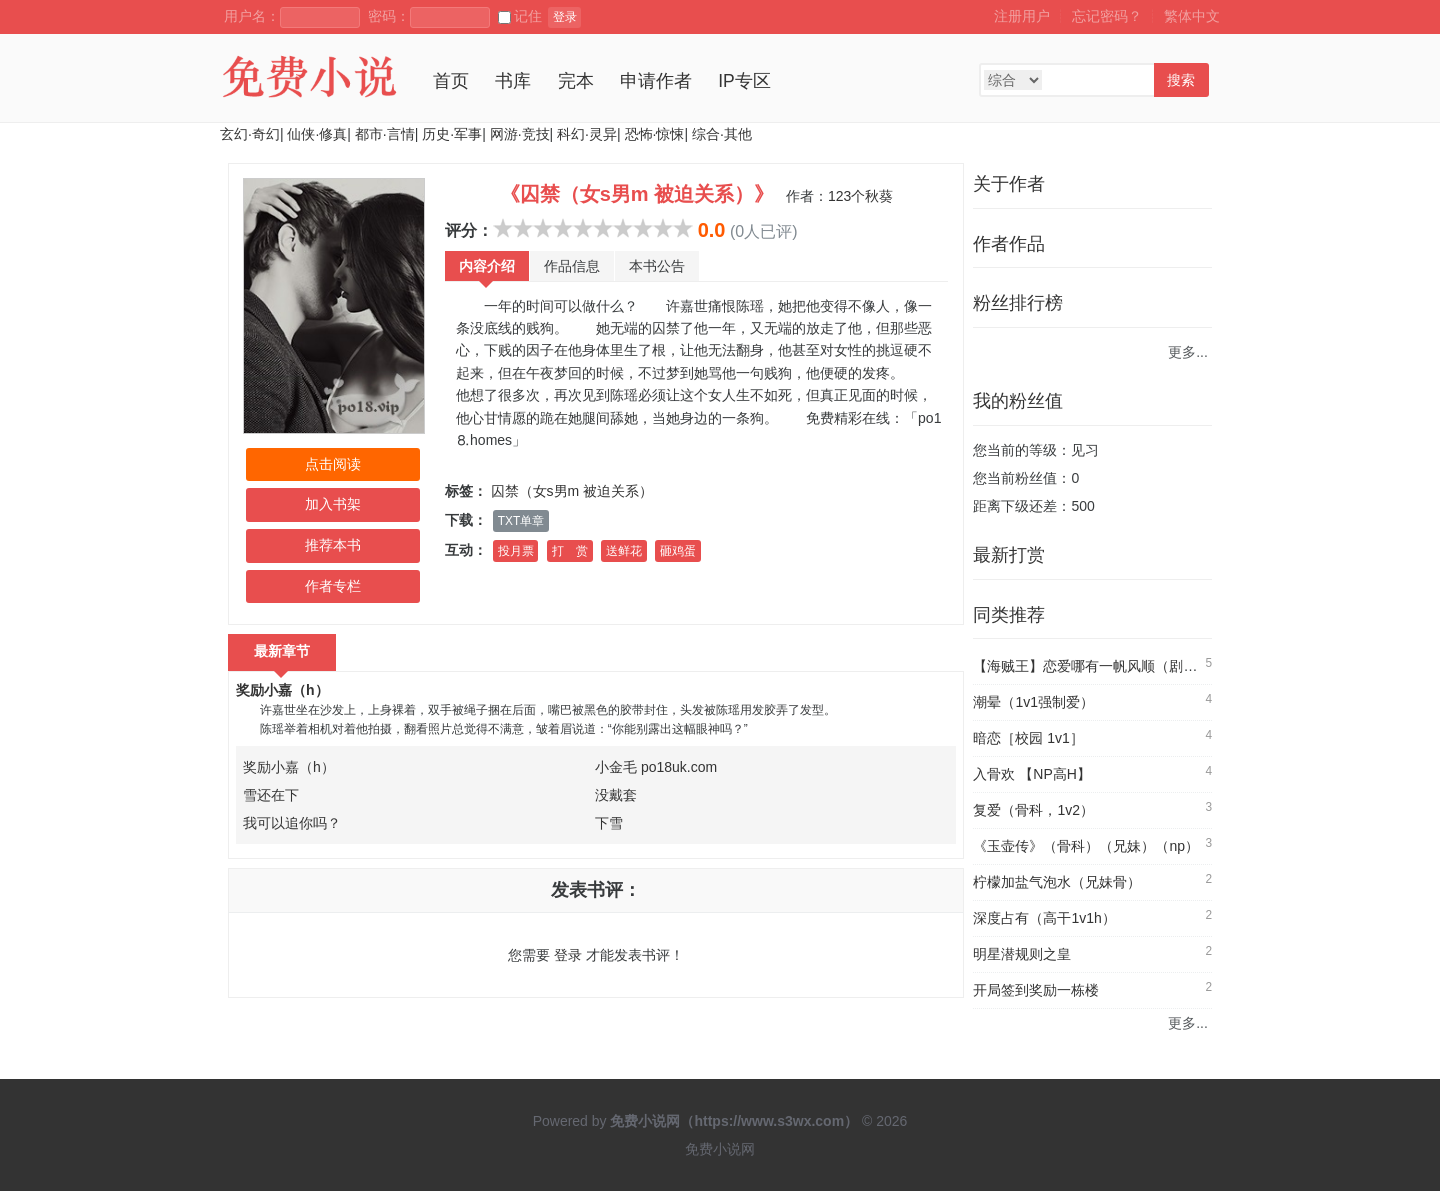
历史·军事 (452, 134)
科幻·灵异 (587, 134)
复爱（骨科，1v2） (1033, 810)
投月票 (516, 551)
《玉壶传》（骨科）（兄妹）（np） (1086, 846)
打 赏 (570, 551)
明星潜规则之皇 (1022, 954)
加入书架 (333, 504)
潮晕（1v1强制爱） (1033, 702)
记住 (520, 16)
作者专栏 (333, 586)
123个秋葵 (860, 196)
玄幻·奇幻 (250, 134)
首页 (451, 81)
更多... (1188, 352)
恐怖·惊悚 (655, 134)
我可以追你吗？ (292, 823)
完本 (576, 81)
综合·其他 (722, 134)
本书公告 (657, 266)
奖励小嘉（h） (282, 690)
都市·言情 (385, 134)
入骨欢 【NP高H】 (1031, 774)
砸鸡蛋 (678, 551)
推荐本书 (333, 545)
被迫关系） (618, 491)
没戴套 (616, 795)
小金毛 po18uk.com (656, 767)
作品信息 (572, 266)
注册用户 (1022, 16)
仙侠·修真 (317, 134)
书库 (513, 81)
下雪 (609, 823)
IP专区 (744, 81)
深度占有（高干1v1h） (1044, 918)
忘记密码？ (1107, 16)
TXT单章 (521, 521)
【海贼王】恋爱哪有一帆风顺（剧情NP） (1101, 666)
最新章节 (282, 651)
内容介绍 (487, 266)
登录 (565, 17)
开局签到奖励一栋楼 (1036, 990)
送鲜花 (624, 551)
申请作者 (656, 81)
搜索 (1181, 80)
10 (683, 228)
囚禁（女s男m (535, 491)
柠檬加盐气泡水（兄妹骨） (1057, 882)
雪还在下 (271, 795)
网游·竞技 (520, 134)
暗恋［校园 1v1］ (1028, 738)
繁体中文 (1192, 16)
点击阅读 (333, 464)
